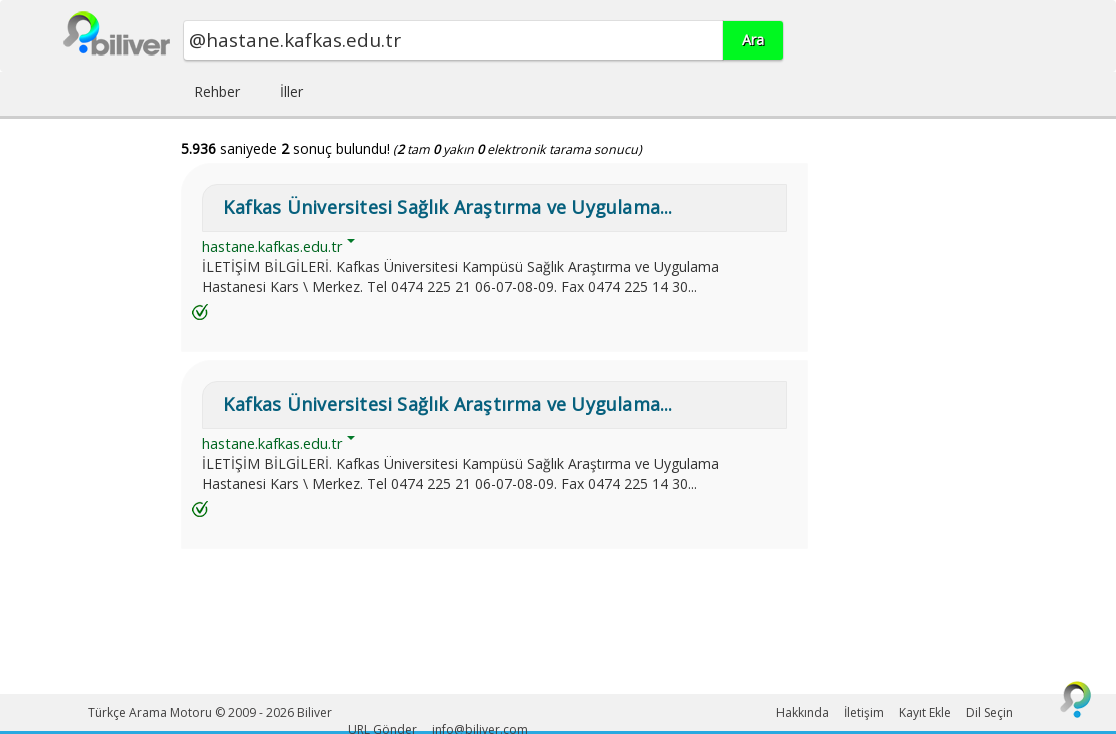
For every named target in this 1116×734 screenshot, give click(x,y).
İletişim (864, 712)
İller (291, 91)
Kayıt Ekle (925, 712)
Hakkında (802, 712)
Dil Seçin (989, 712)
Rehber (217, 91)
